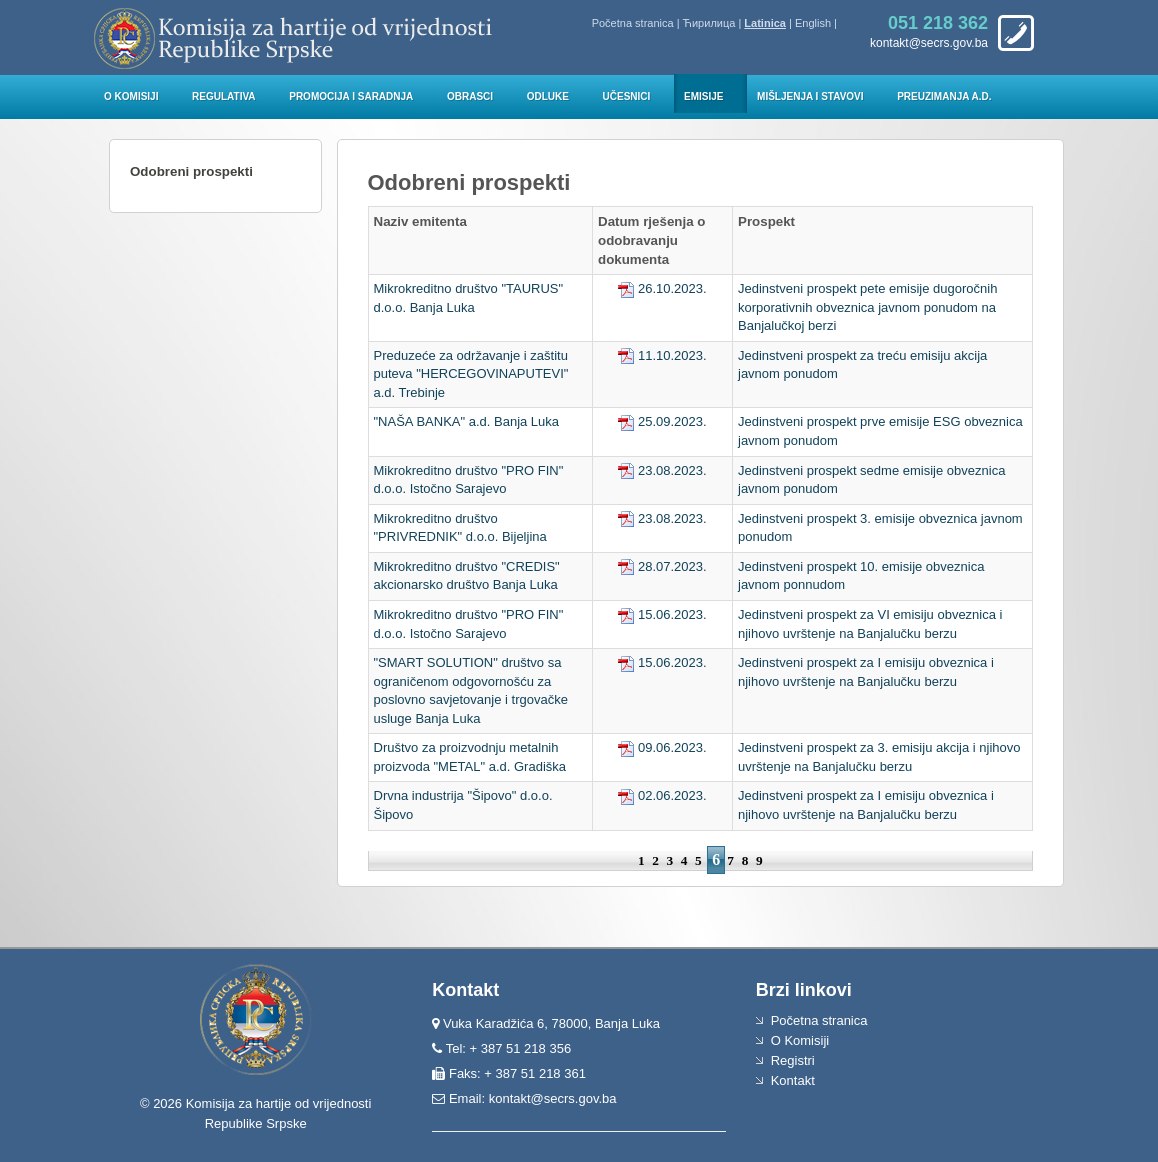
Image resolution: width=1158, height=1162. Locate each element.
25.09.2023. (662, 421)
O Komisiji (131, 96)
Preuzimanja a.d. (944, 96)
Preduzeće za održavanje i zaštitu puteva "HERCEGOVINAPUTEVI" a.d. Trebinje (471, 374)
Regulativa (224, 96)
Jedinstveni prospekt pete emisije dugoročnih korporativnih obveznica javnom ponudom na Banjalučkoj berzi (867, 307)
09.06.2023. (662, 747)
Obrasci (470, 96)
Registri (793, 1060)
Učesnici (627, 96)
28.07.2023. (662, 566)
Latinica (765, 23)
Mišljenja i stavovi (810, 96)
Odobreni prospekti (191, 171)
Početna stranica (633, 23)
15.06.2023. (662, 614)
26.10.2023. (662, 288)
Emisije (703, 96)
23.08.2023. (662, 470)
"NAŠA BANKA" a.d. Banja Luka (467, 421)
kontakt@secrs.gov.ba (553, 1098)
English (813, 23)
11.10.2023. (662, 355)
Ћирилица (709, 23)
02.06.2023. (662, 795)
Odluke (548, 96)
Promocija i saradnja (351, 96)
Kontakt (793, 1080)
